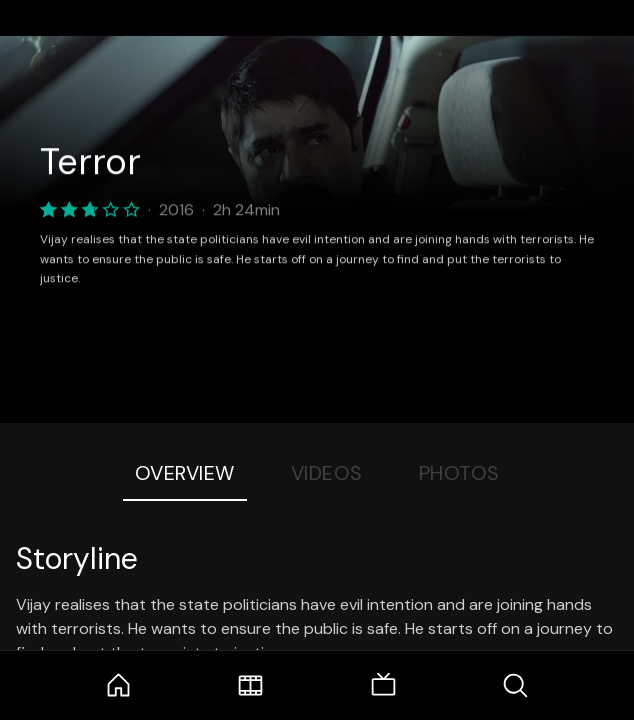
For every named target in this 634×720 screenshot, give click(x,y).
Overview (185, 473)
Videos (327, 473)
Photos (459, 473)
